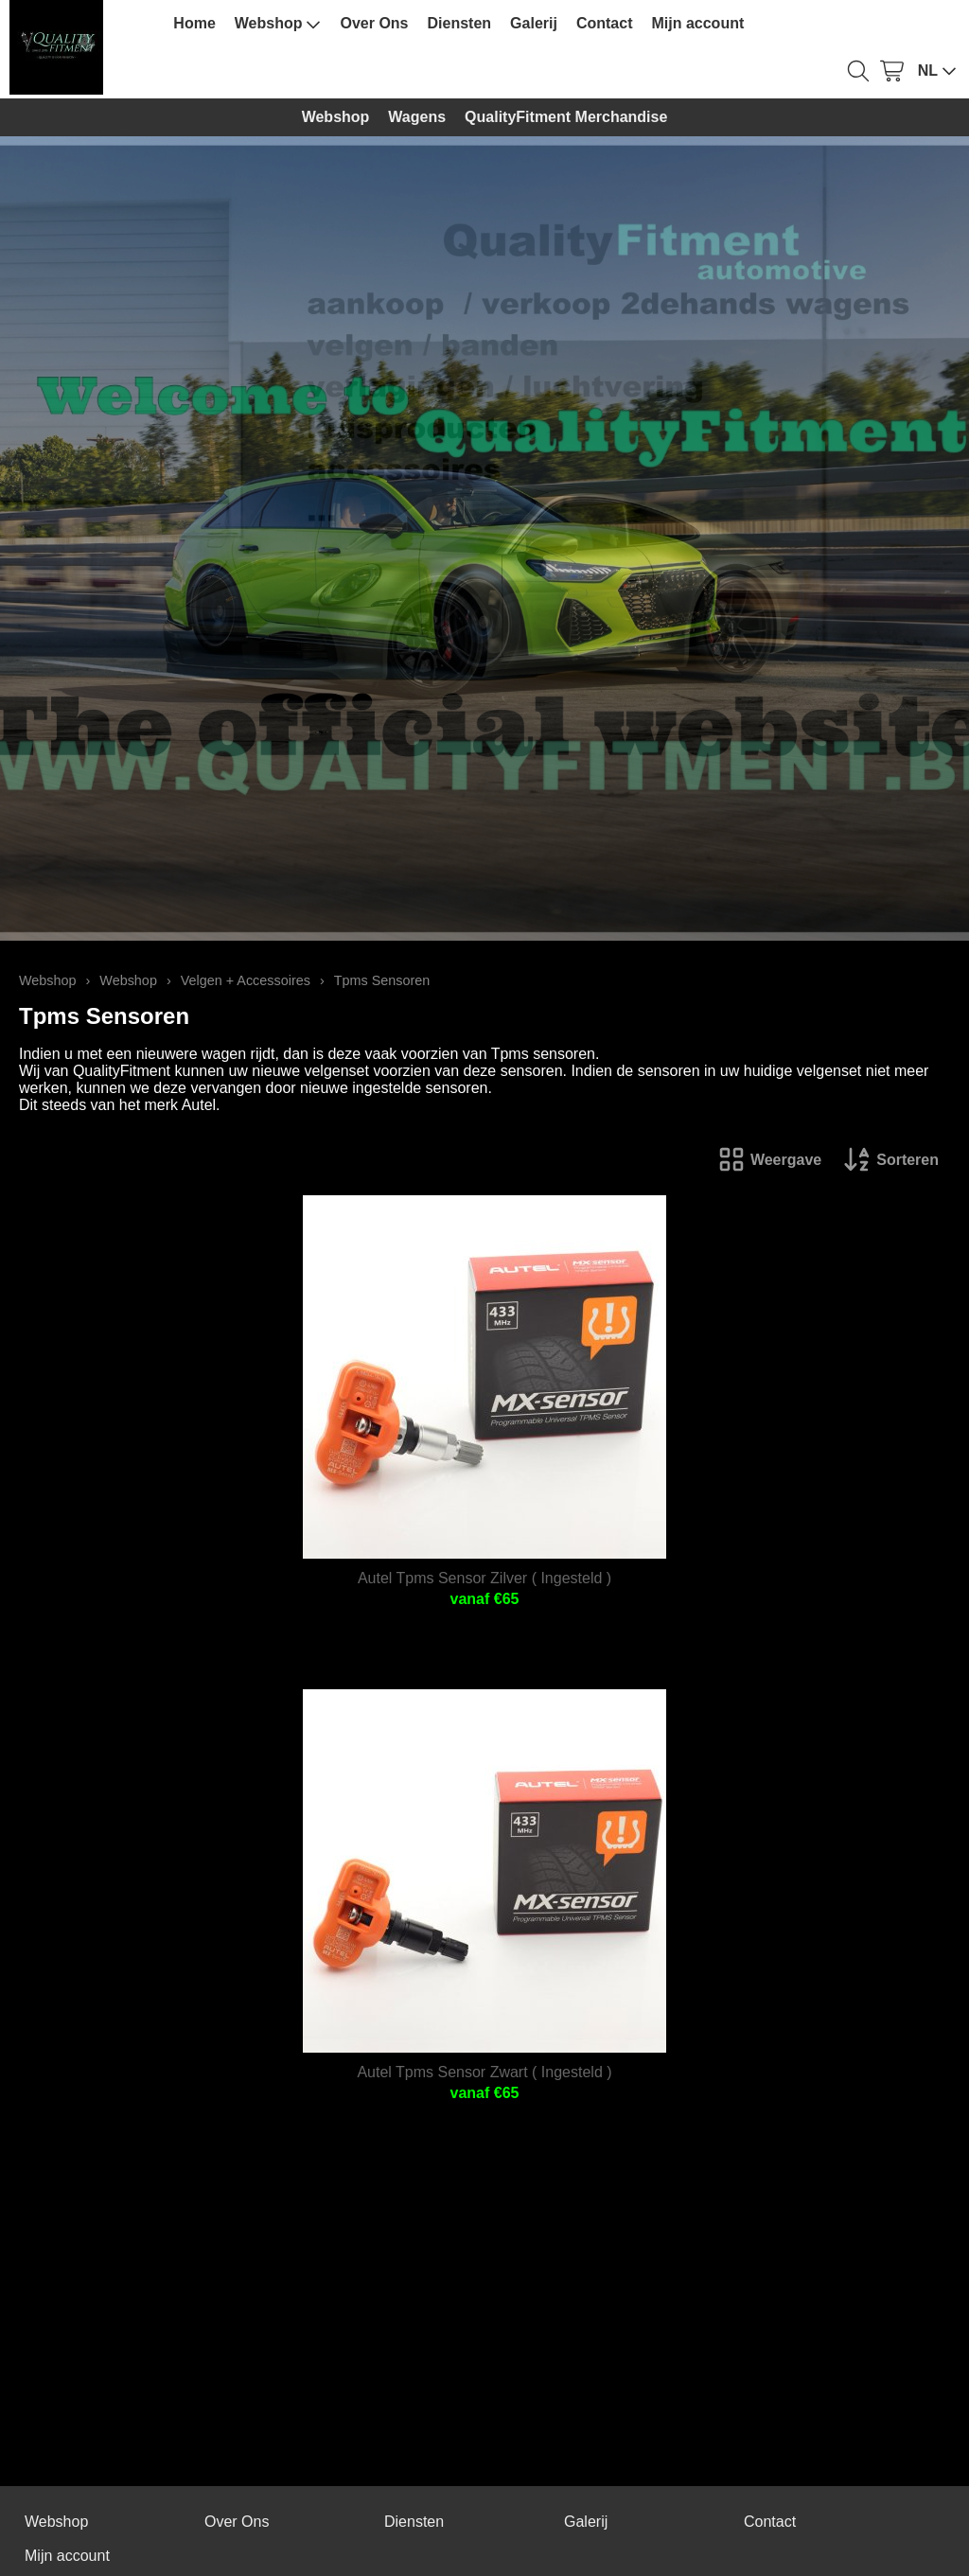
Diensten (460, 23)
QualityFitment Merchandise (566, 117)
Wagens (417, 117)
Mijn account (697, 23)
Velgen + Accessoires (245, 980)
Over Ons (374, 23)
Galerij (533, 23)
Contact (604, 23)
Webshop (278, 23)
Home (194, 23)
